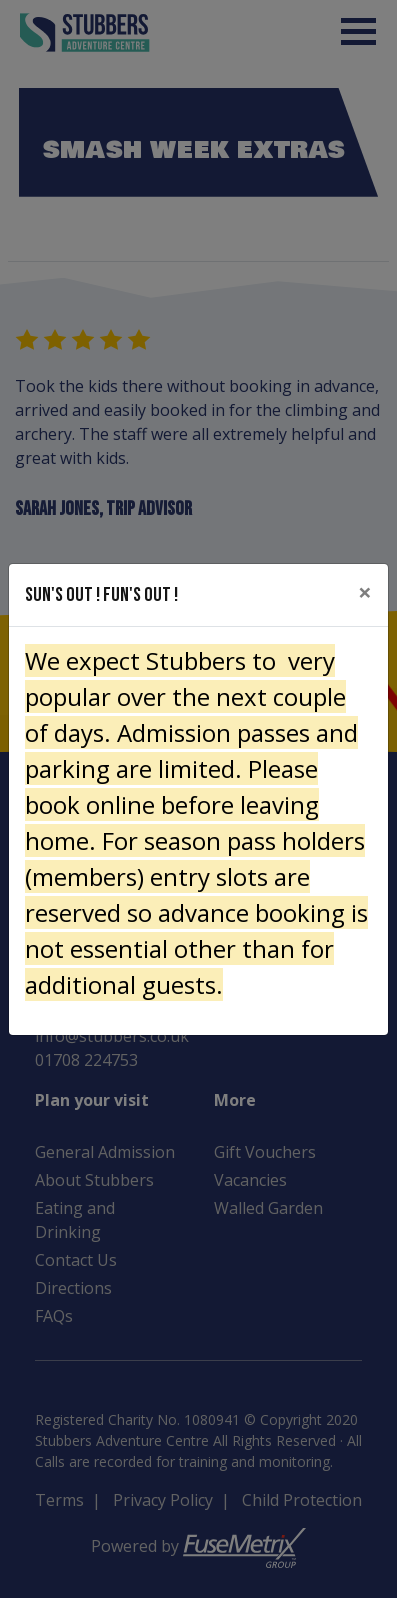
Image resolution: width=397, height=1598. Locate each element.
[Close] (365, 592)
